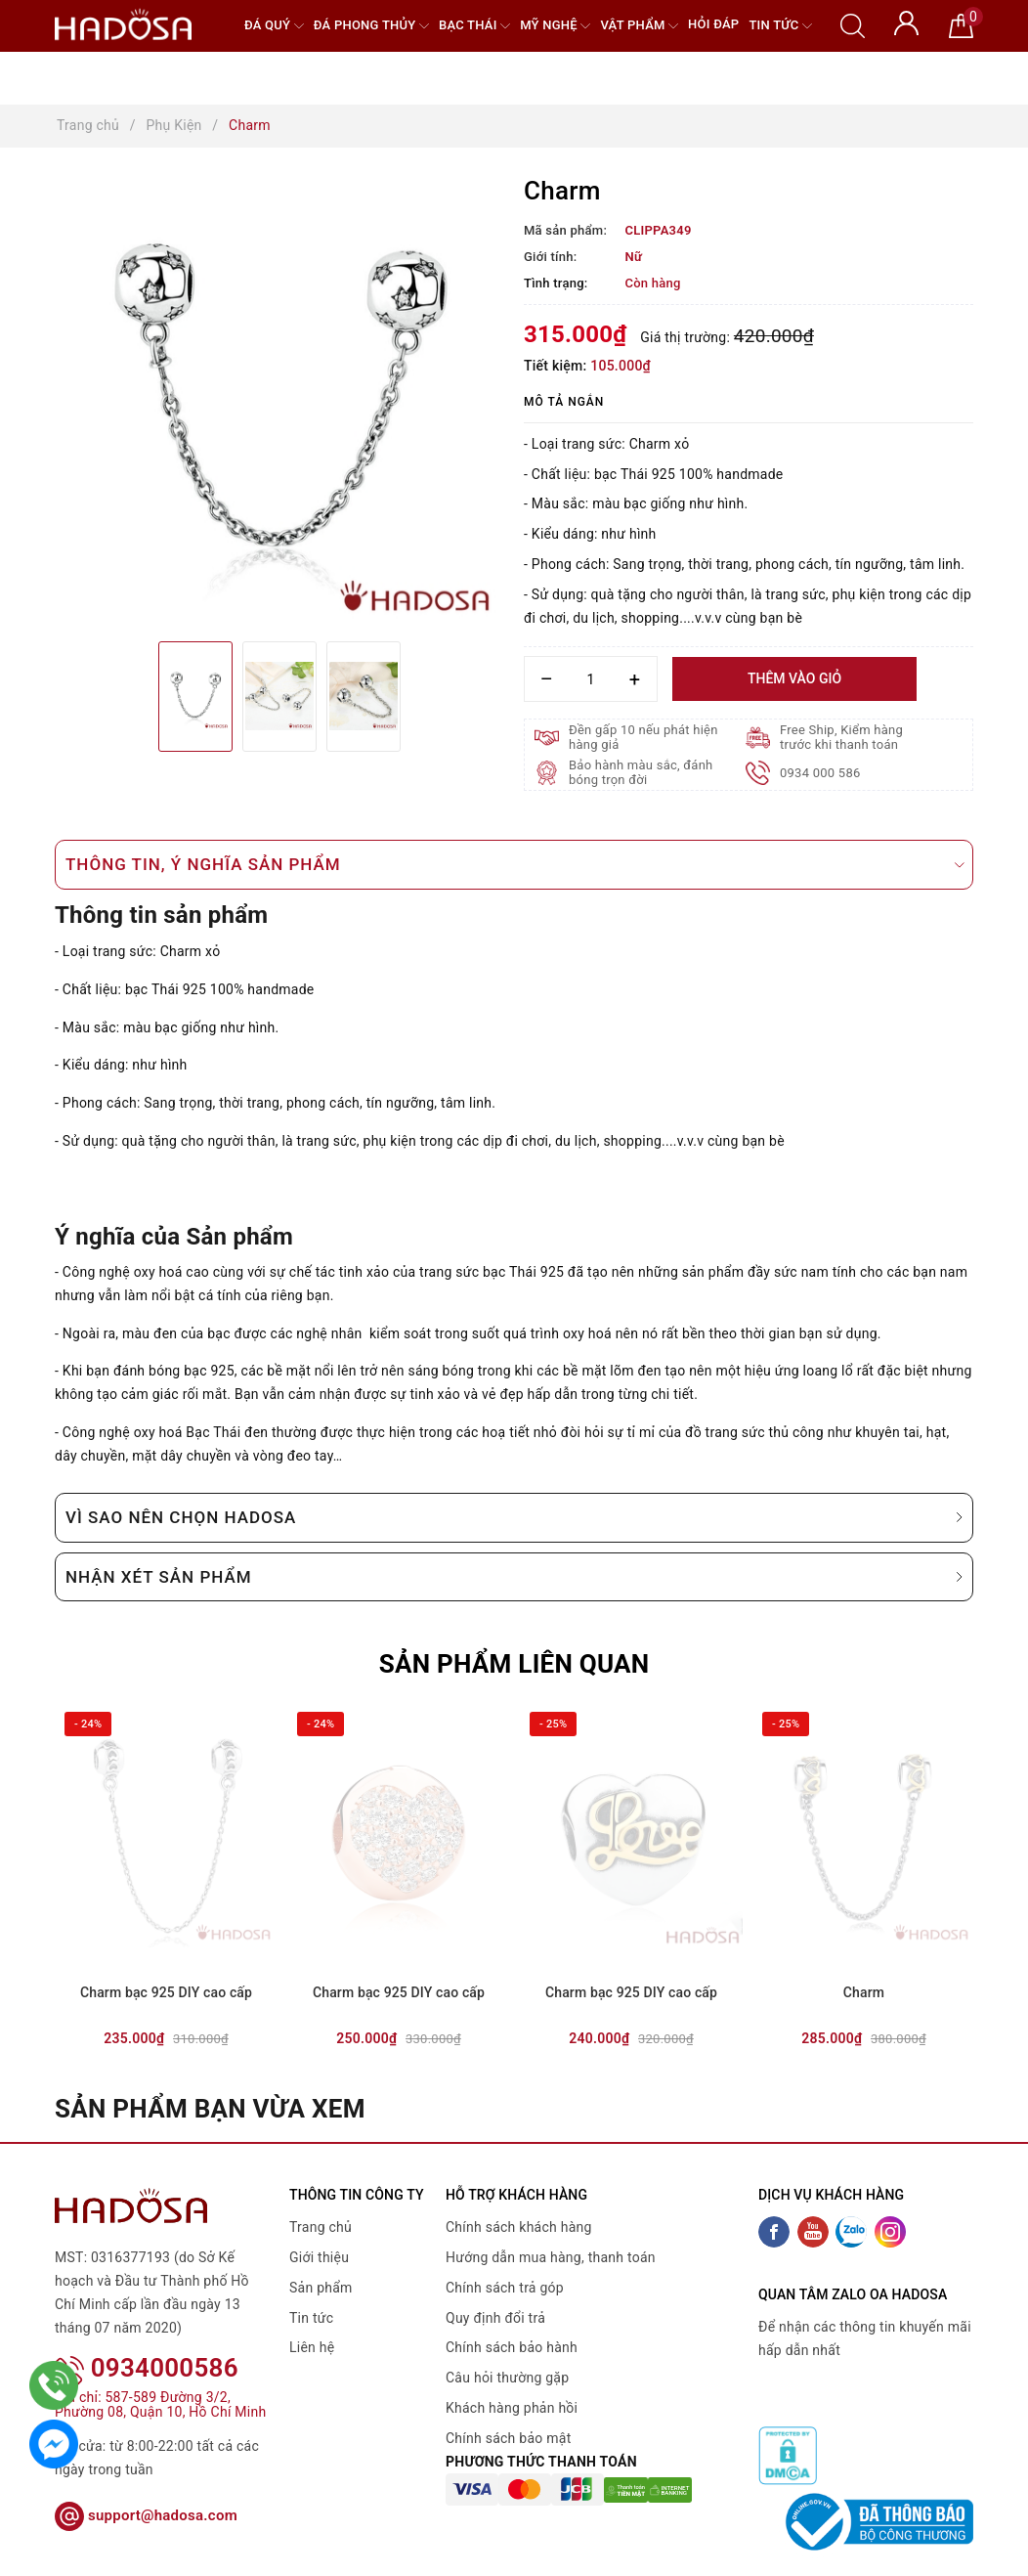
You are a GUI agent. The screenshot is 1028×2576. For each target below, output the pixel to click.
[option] (279, 402)
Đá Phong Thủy (371, 26)
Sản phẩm (321, 2287)
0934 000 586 (820, 772)
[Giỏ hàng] (961, 24)
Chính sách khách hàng (519, 2227)
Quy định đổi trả (495, 2318)
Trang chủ (320, 2227)
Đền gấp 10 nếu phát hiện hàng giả (643, 737)
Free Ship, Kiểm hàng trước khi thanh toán (841, 737)
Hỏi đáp (713, 24)
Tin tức (780, 26)
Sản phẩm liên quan (514, 1664)
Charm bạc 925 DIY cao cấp (166, 1992)
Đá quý (274, 26)
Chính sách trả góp (505, 2287)
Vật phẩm (639, 26)
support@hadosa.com (146, 2490)
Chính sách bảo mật (508, 2438)
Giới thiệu (319, 2257)
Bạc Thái (474, 26)
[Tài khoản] (906, 21)
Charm (863, 1992)
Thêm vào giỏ (794, 678)
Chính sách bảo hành (512, 2347)
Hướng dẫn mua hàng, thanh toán (551, 2257)
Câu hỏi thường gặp (507, 2377)
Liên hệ (311, 2347)
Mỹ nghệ (555, 26)
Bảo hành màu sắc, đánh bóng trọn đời (641, 772)
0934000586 (146, 2342)
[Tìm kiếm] (852, 24)
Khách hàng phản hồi (512, 2408)
